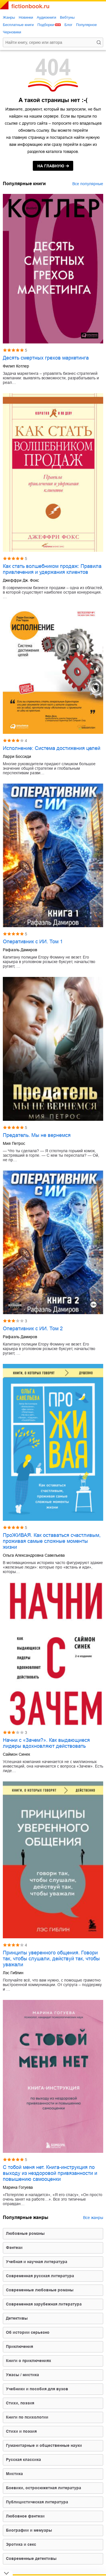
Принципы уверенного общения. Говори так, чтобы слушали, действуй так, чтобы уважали (51, 1958)
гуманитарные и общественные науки (44, 2445)
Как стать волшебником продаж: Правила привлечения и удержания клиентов (52, 569)
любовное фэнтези (25, 2516)
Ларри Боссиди (17, 756)
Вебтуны (67, 17)
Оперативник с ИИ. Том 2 (33, 1328)
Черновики (12, 32)
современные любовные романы (39, 2290)
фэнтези (14, 2247)
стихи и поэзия (21, 2431)
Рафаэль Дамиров (20, 950)
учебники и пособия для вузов (37, 2389)
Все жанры (93, 2217)
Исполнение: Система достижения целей (51, 748)
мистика (14, 2473)
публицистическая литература (37, 2502)
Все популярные (87, 183)
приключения (19, 2346)
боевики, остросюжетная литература (43, 2488)
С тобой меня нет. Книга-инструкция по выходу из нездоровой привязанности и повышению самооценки (50, 2173)
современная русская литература (40, 2276)
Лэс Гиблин (13, 1973)
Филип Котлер (16, 366)
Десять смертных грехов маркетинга (46, 358)
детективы (17, 2318)
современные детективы (31, 2558)
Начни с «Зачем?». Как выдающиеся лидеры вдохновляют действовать (46, 1743)
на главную (50, 166)
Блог (68, 25)
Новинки (26, 17)
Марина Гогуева (18, 2187)
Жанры (9, 17)
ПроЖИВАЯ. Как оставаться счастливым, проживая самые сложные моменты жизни (52, 1541)
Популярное (86, 25)
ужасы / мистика (22, 2374)
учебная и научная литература (36, 2261)
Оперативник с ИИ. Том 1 (33, 941)
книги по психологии (27, 2417)
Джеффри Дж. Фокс (21, 580)
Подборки (45, 25)
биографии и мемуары (29, 2530)
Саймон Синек (16, 1754)
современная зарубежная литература (44, 2304)
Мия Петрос (14, 1143)
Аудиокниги (46, 17)
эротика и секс (21, 2544)
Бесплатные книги (18, 25)
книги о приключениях (28, 2360)
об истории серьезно (27, 2332)
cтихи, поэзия (20, 2403)
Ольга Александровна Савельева (34, 1555)
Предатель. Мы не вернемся (37, 1135)
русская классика (23, 2459)
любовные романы (25, 2233)
